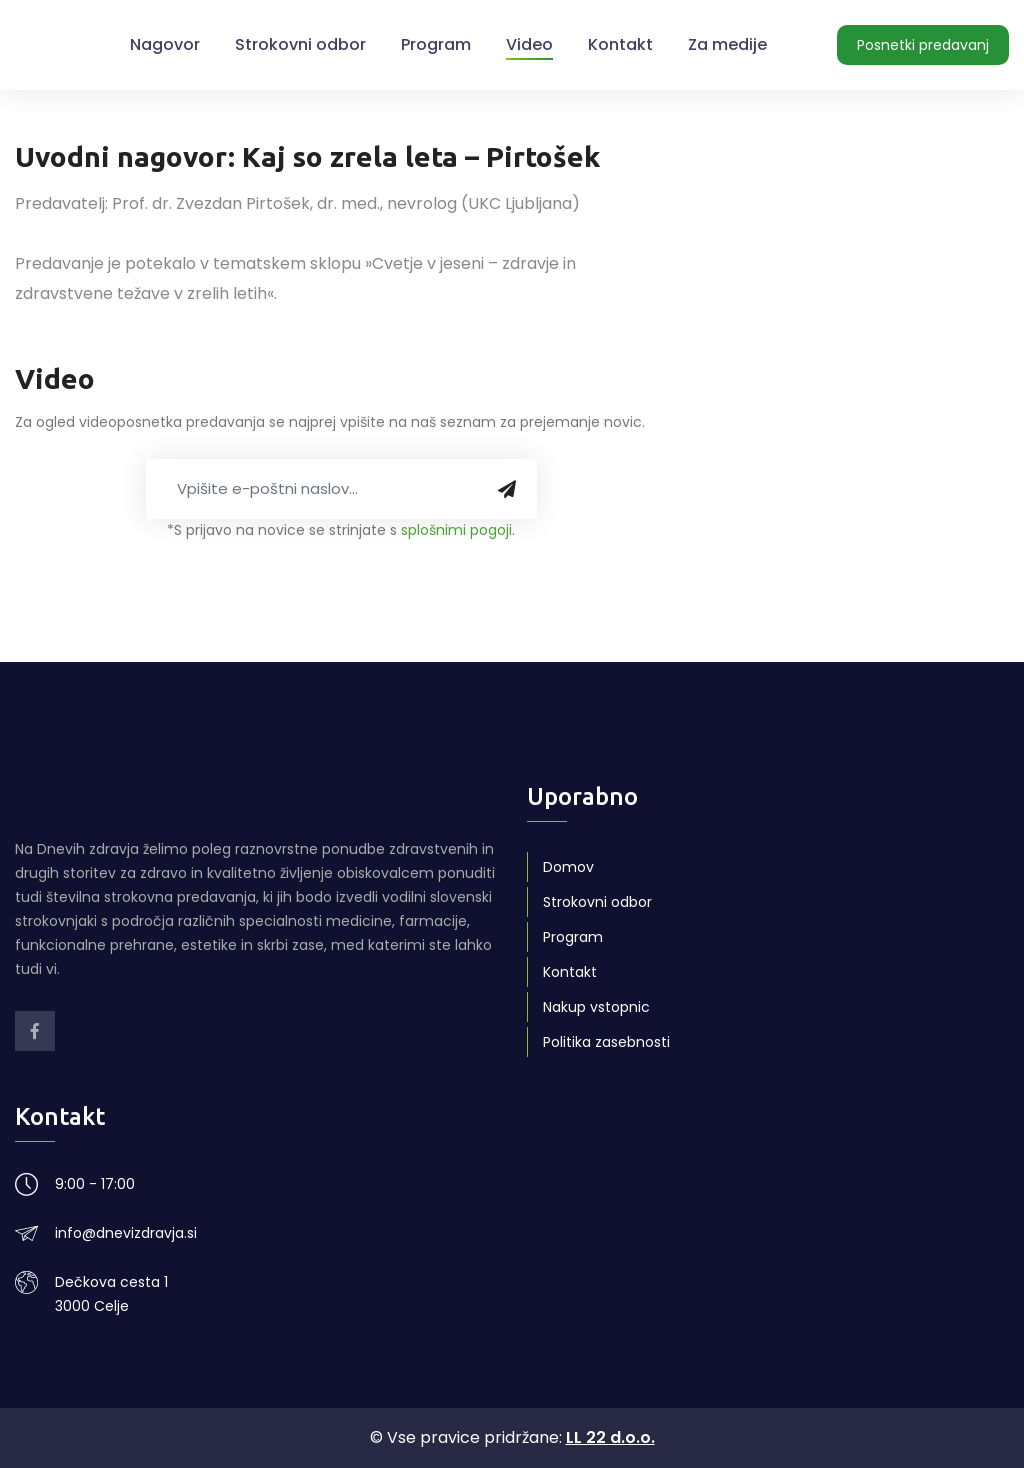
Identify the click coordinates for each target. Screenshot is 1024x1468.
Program (436, 44)
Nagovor (165, 44)
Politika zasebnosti (606, 1042)
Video (529, 44)
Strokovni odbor (300, 44)
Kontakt (620, 44)
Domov (568, 867)
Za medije (727, 44)
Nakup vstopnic (596, 1007)
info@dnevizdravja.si (126, 1233)
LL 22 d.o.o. (610, 1437)
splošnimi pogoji (456, 530)
